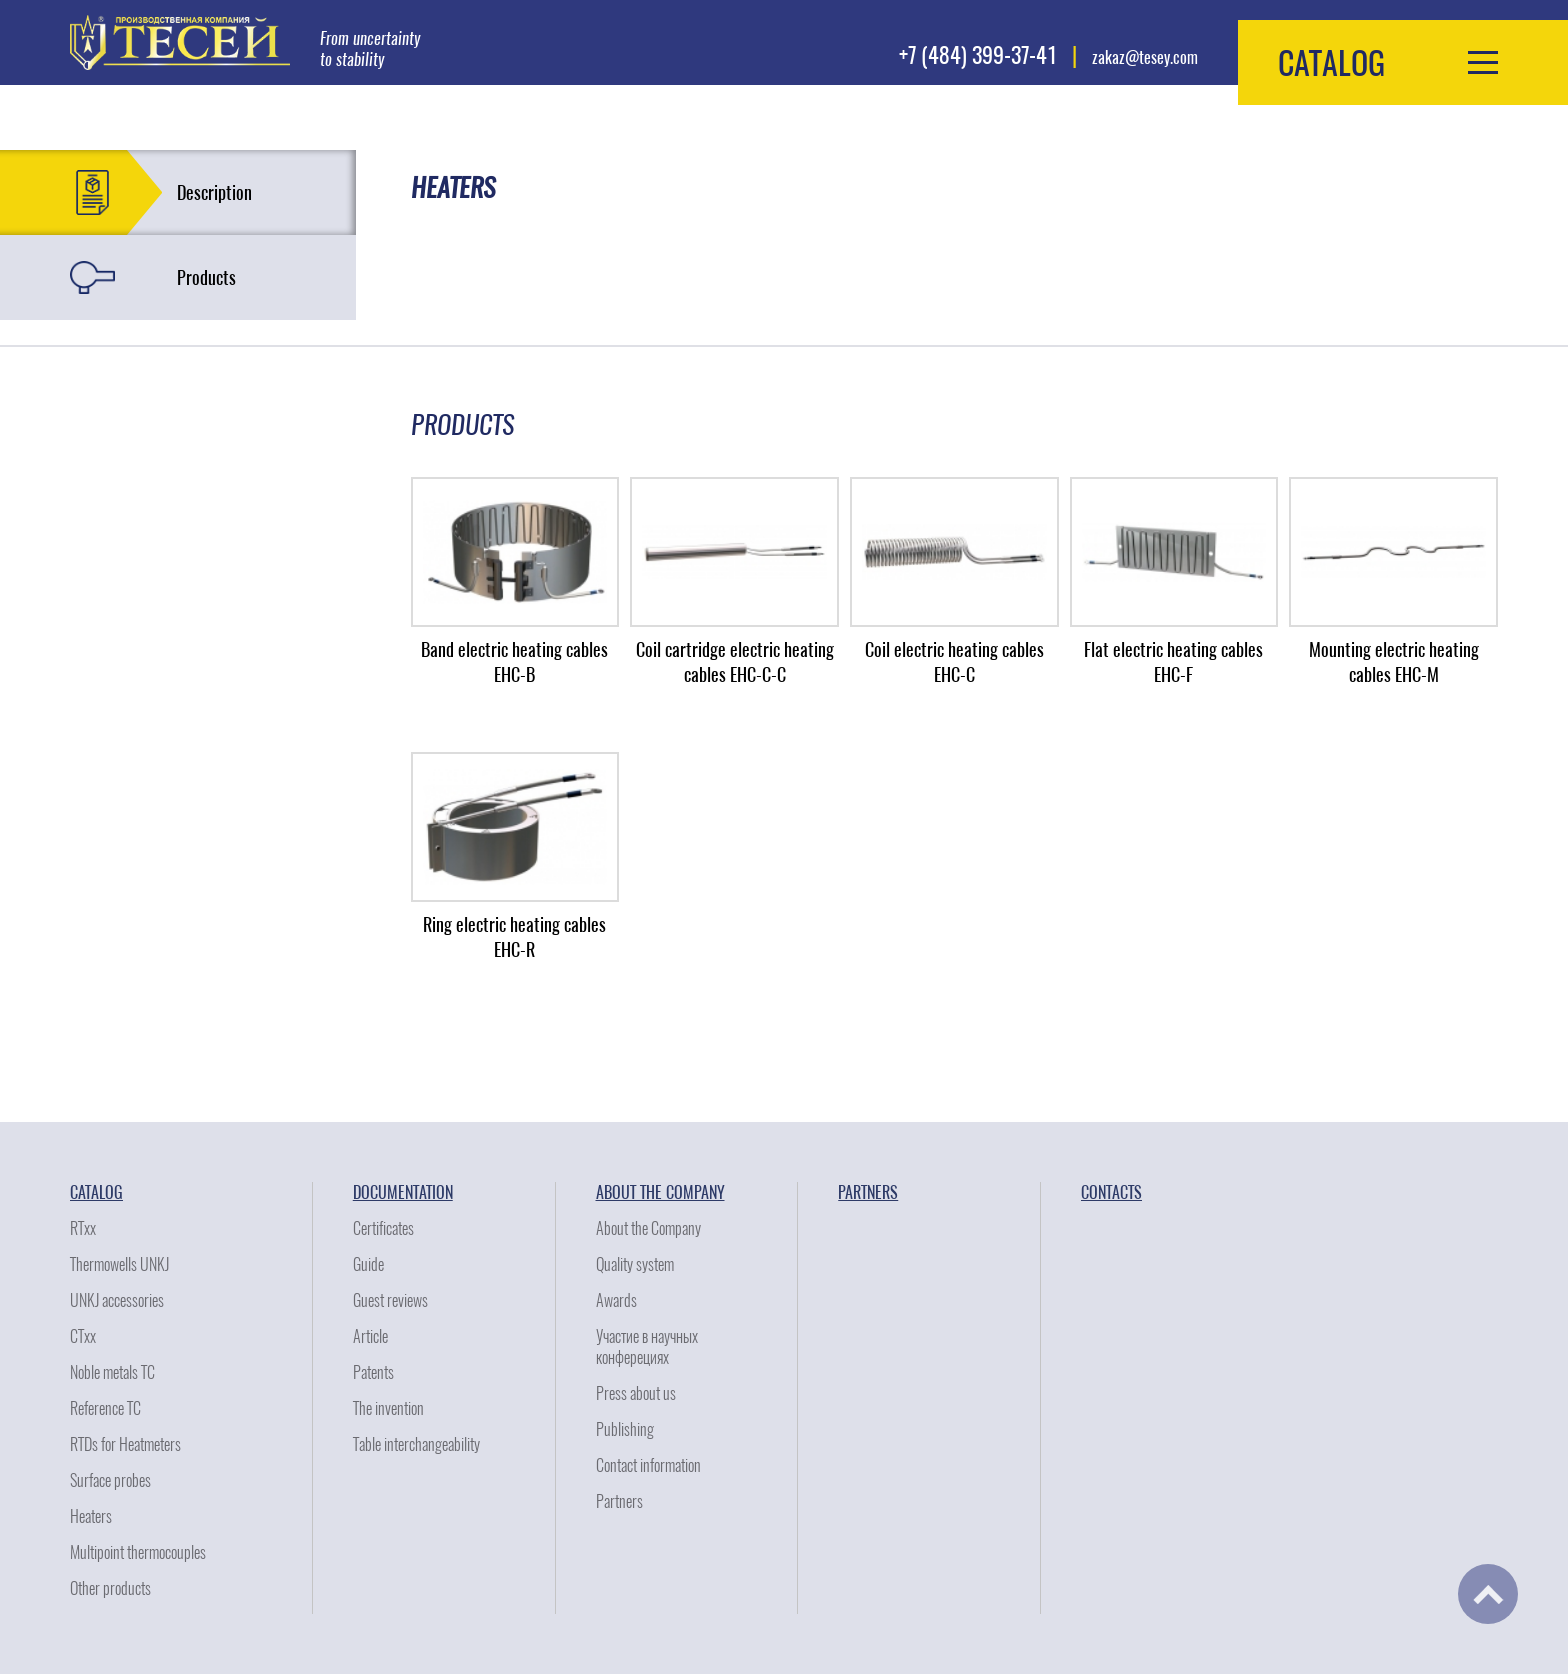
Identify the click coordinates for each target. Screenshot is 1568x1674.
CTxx (83, 1336)
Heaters (91, 1516)
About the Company (660, 1192)
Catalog (96, 1192)
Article (370, 1336)
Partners (619, 1501)
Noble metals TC (112, 1372)
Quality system (635, 1264)
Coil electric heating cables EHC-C (954, 662)
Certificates (383, 1228)
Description (214, 192)
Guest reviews (390, 1300)
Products (206, 277)
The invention (388, 1408)
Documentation (403, 1192)
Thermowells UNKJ (119, 1264)
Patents (373, 1372)
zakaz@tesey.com (1145, 57)
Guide (368, 1264)
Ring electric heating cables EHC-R (514, 937)
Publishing (625, 1429)
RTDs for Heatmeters (125, 1444)
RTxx (83, 1228)
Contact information (648, 1465)
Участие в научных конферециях (647, 1347)
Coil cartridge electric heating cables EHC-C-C (735, 662)
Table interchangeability (416, 1444)
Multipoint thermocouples (138, 1552)
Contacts (1111, 1192)
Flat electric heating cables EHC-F (1173, 662)
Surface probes (110, 1480)
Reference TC (105, 1408)
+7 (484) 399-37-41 (978, 55)
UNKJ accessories (117, 1300)
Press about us (636, 1393)
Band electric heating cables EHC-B (514, 662)
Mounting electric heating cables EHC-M (1394, 662)
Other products (110, 1588)
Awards (616, 1300)
